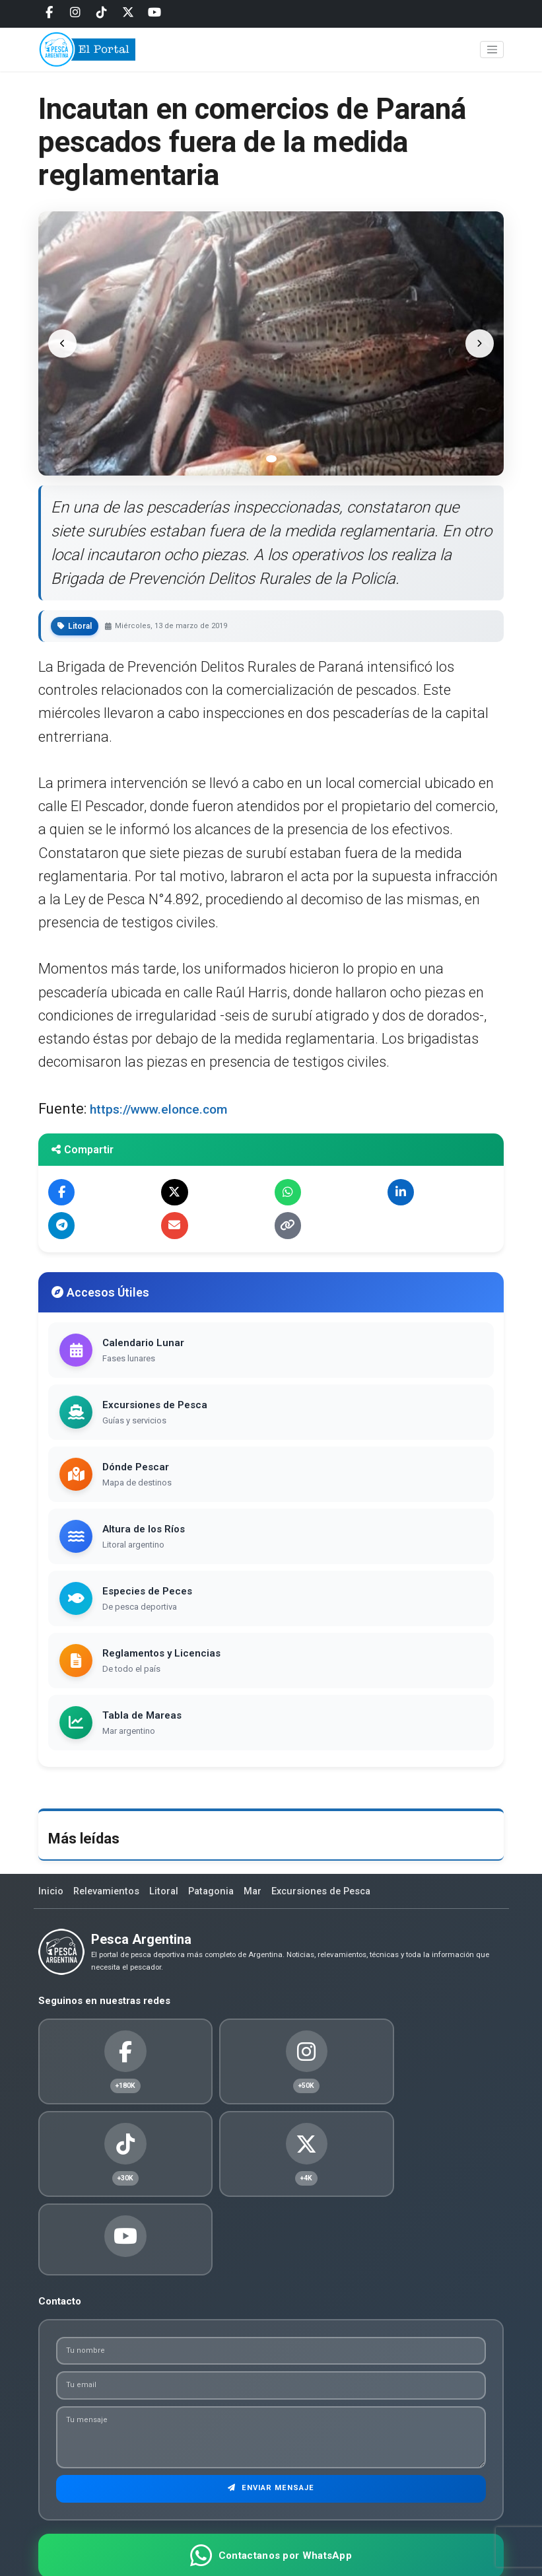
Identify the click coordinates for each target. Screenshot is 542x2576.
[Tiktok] (101, 12)
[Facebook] (48, 12)
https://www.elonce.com (169, 1108)
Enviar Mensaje (271, 2422)
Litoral (168, 1897)
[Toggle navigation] (492, 54)
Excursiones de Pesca (331, 1897)
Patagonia (217, 1897)
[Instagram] (75, 12)
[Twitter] (128, 12)
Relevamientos (108, 1897)
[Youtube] (154, 12)
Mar (260, 1897)
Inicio (51, 1897)
